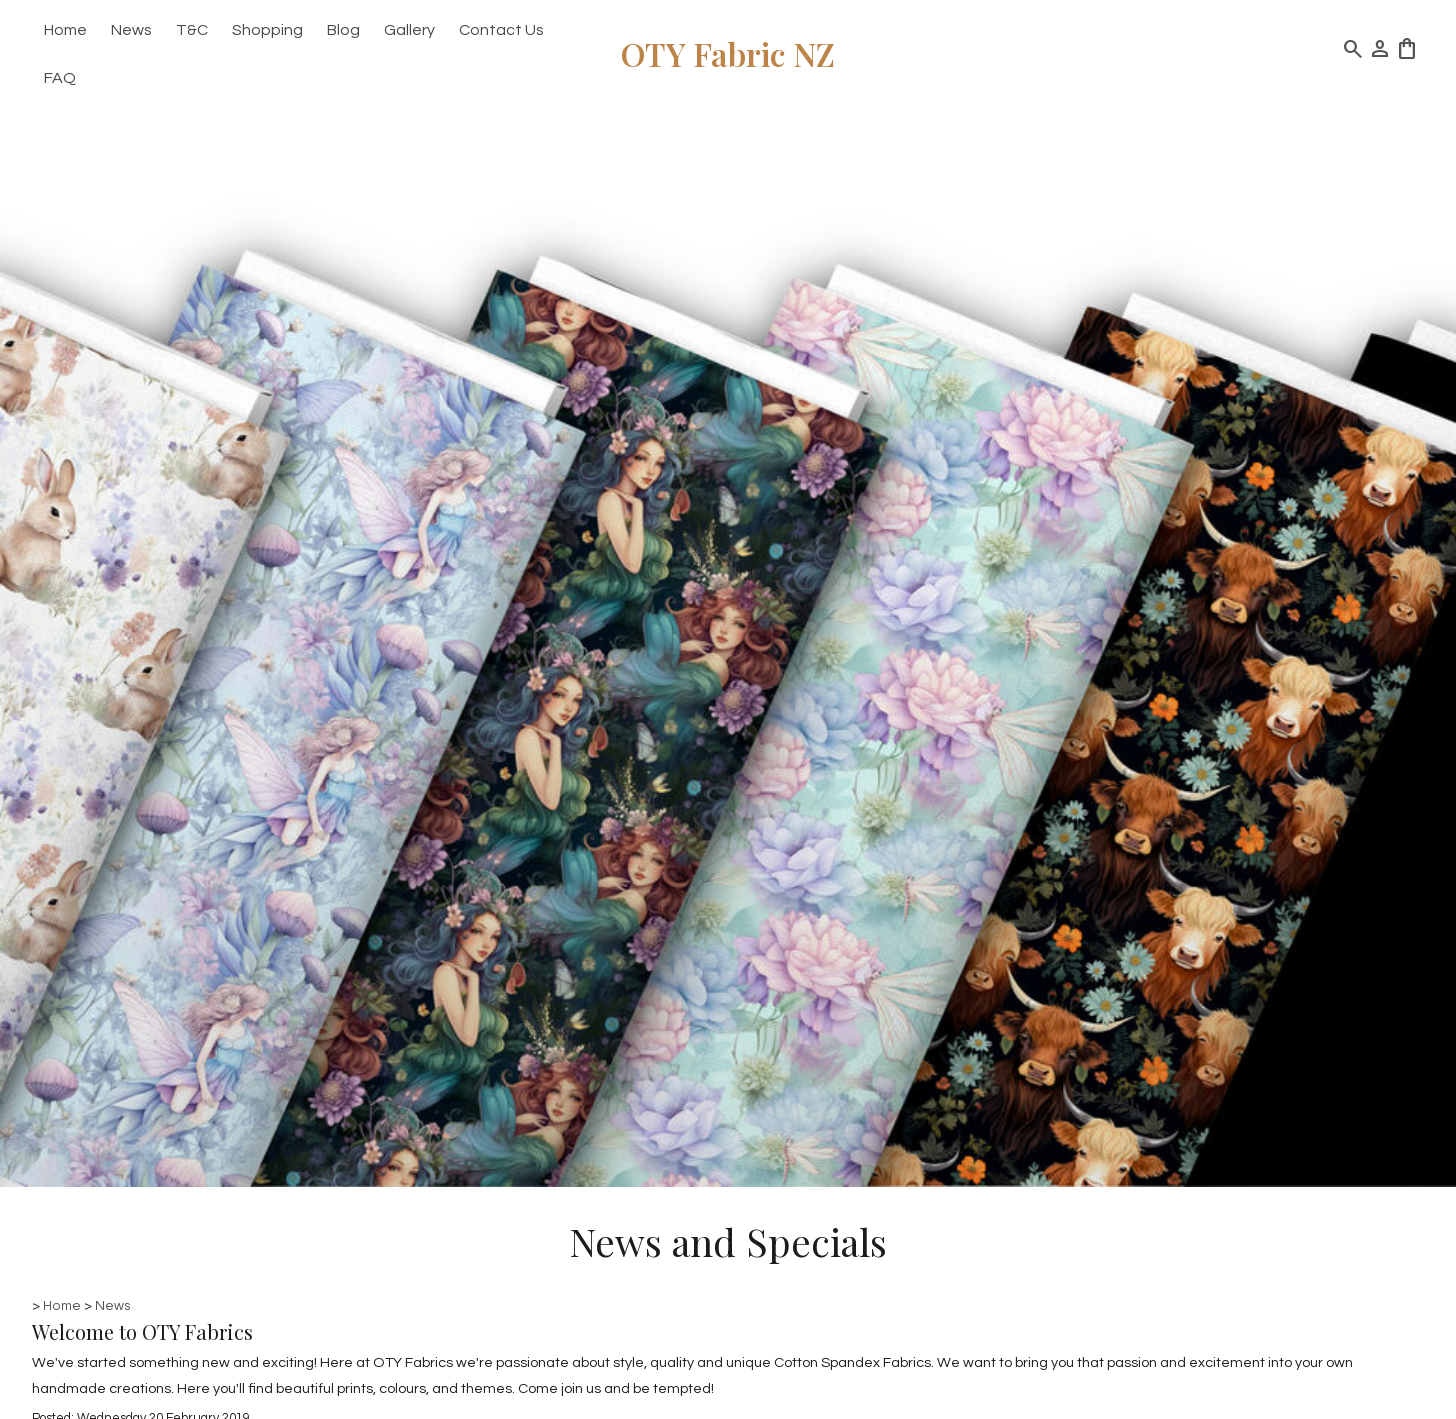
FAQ (60, 78)
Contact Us (501, 30)
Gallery (409, 30)
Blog (343, 30)
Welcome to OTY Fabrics (142, 1331)
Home (65, 30)
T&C (192, 30)
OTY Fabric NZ (728, 53)
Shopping (267, 30)
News (131, 30)
